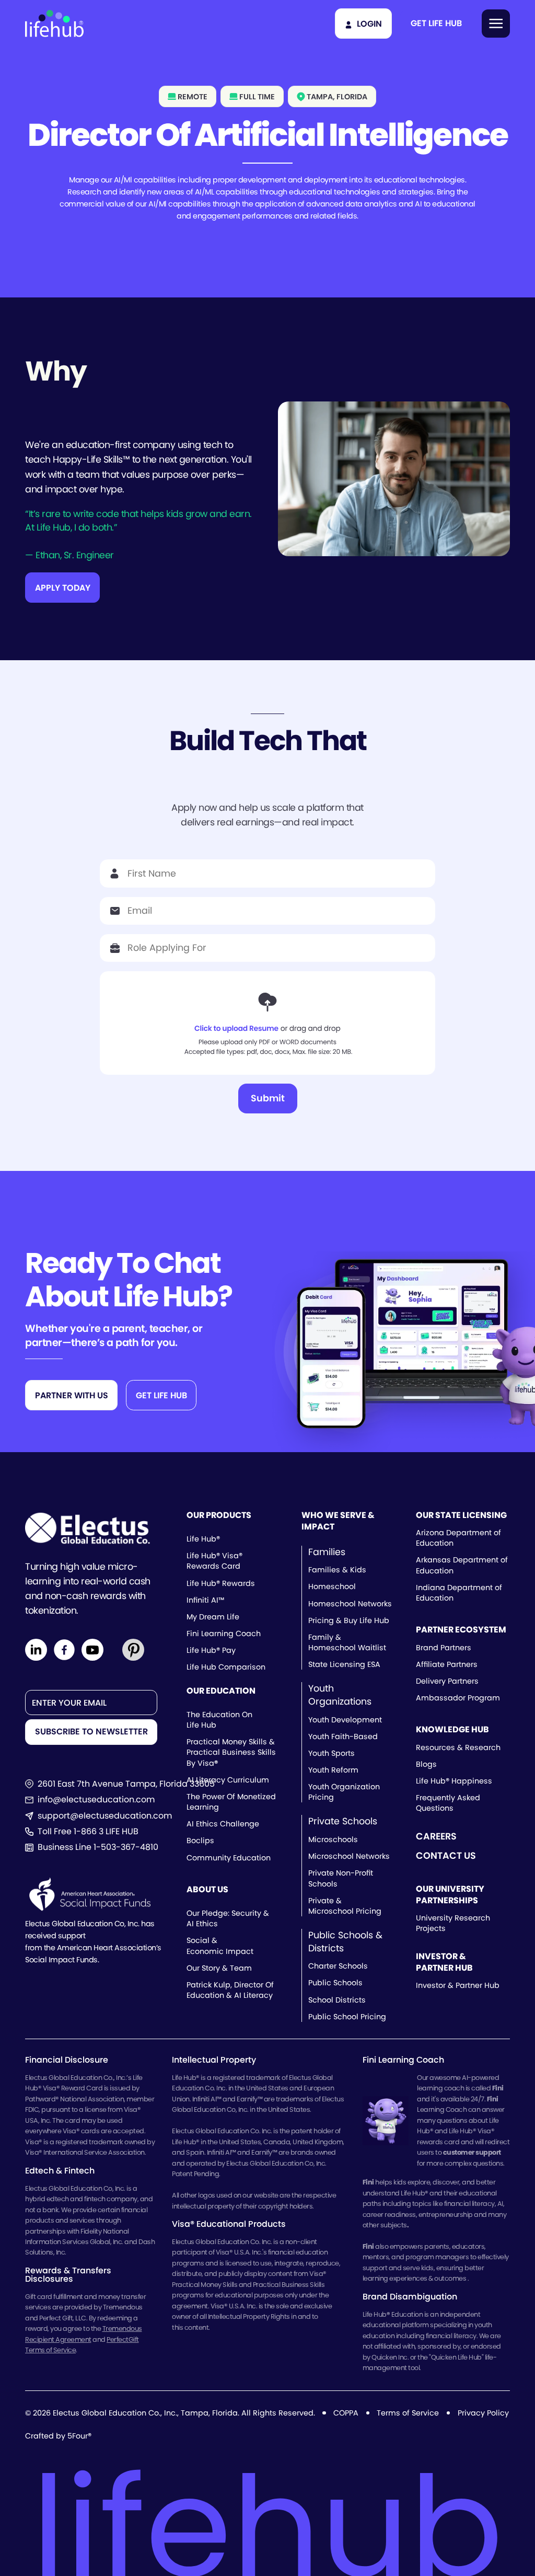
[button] (436, 23)
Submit (268, 1098)
